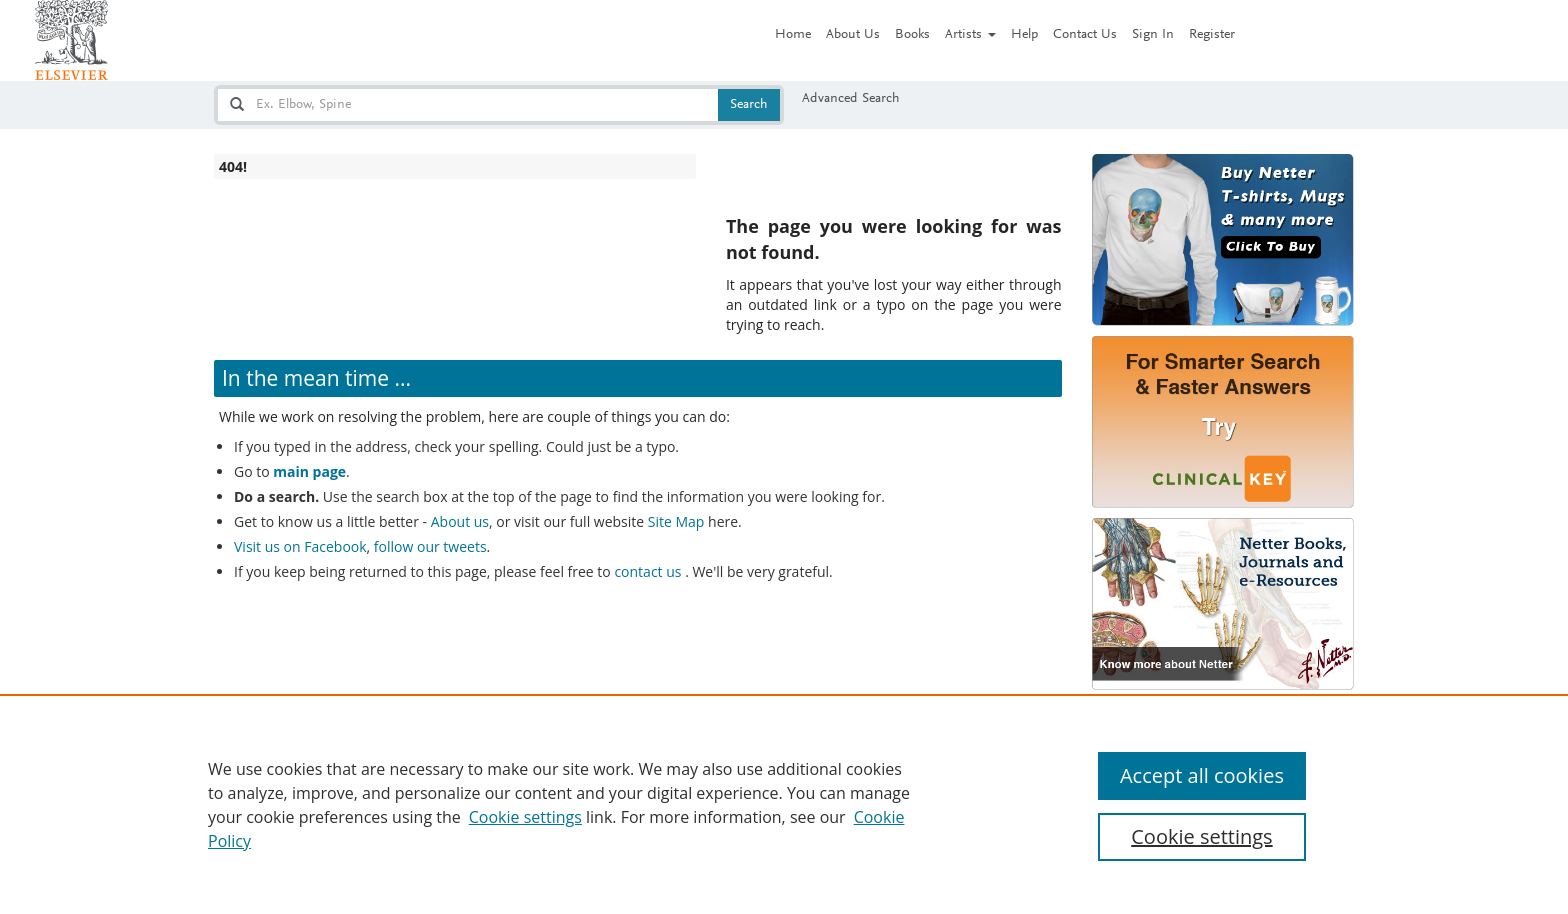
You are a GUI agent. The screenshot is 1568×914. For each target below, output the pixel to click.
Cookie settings (525, 817)
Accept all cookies (1202, 775)
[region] (784, 804)
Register (1212, 35)
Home (793, 35)
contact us (649, 571)
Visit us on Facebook (300, 546)
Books (912, 35)
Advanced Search (851, 99)
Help (1024, 35)
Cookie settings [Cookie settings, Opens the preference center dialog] (1201, 836)
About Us (853, 35)
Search (749, 105)
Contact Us (1085, 35)
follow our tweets (430, 546)
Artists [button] (970, 35)
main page (309, 471)
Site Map (676, 521)
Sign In (1153, 35)
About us (460, 521)
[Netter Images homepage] (71, 40)
